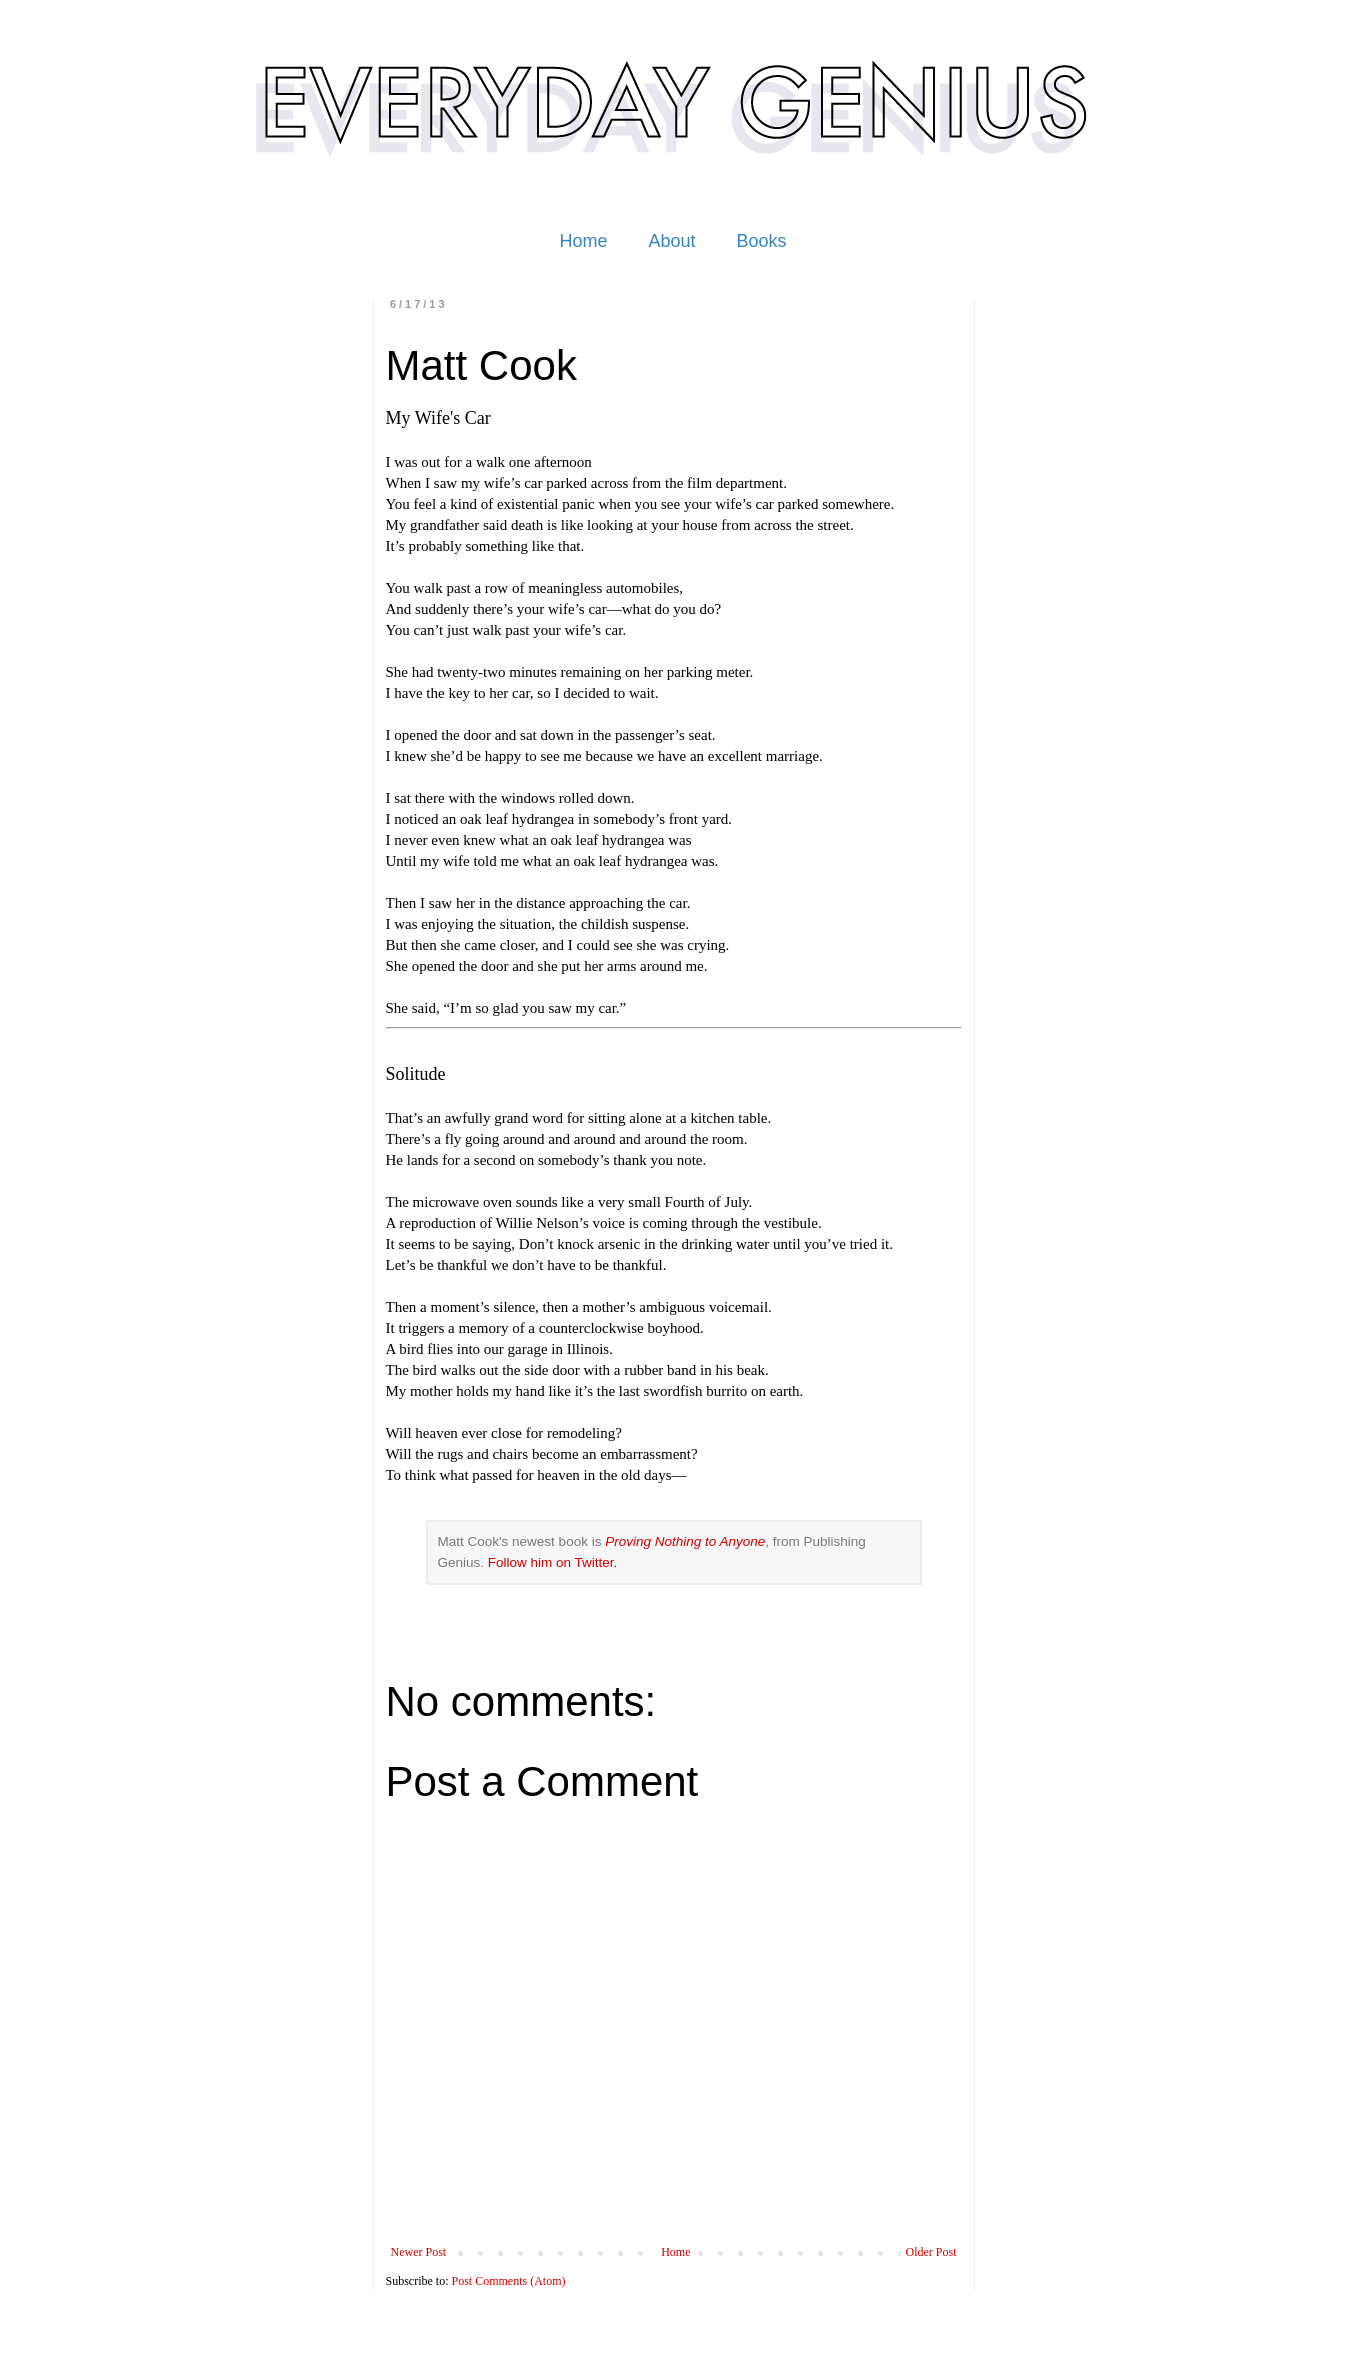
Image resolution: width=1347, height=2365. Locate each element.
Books (762, 241)
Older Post (931, 2252)
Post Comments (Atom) (509, 2281)
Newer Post (419, 2252)
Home (583, 241)
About (671, 241)
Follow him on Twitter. (553, 1562)
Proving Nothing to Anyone (685, 1541)
